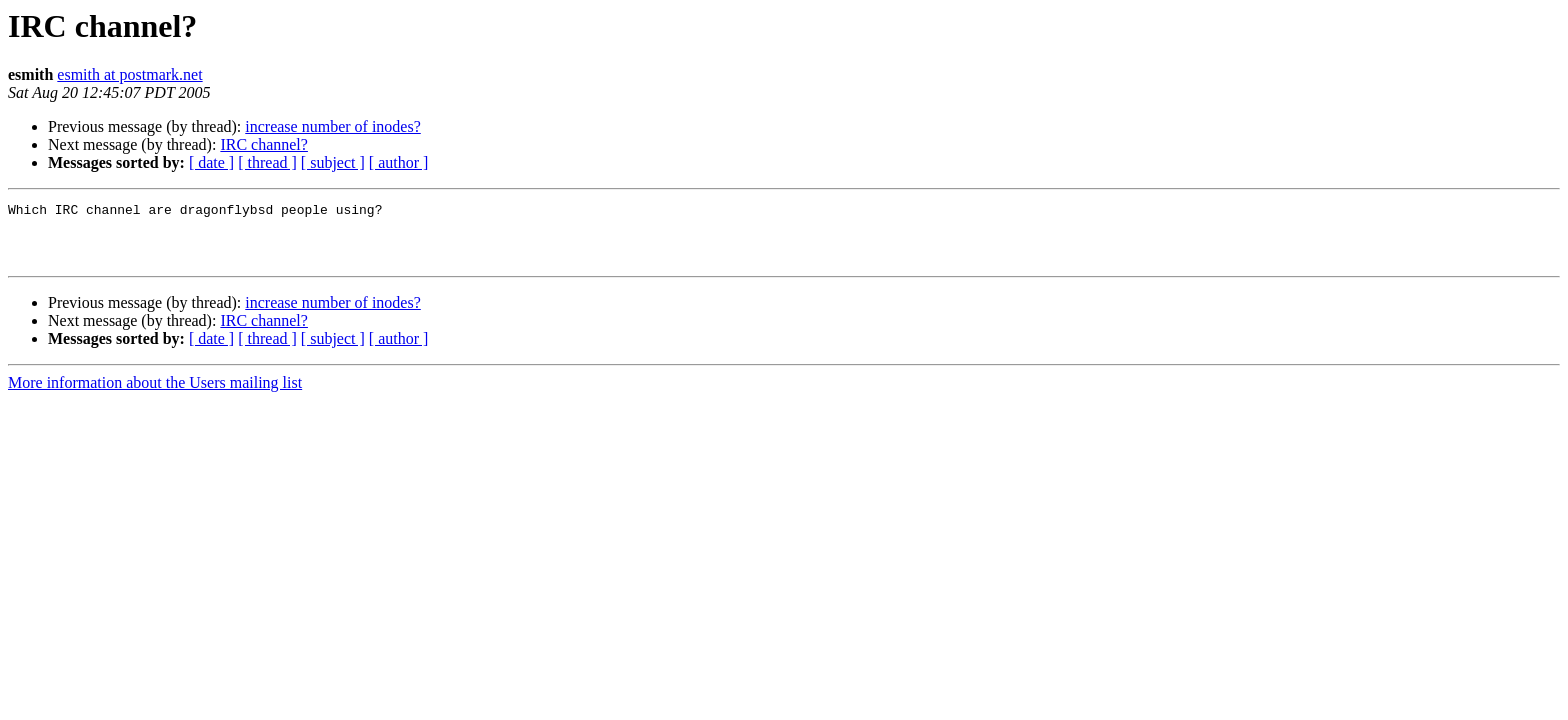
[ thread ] (267, 162)
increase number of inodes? (332, 126)
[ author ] (399, 162)
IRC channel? (264, 144)
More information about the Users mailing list (155, 394)
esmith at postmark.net (129, 74)
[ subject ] (333, 162)
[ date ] (211, 162)
